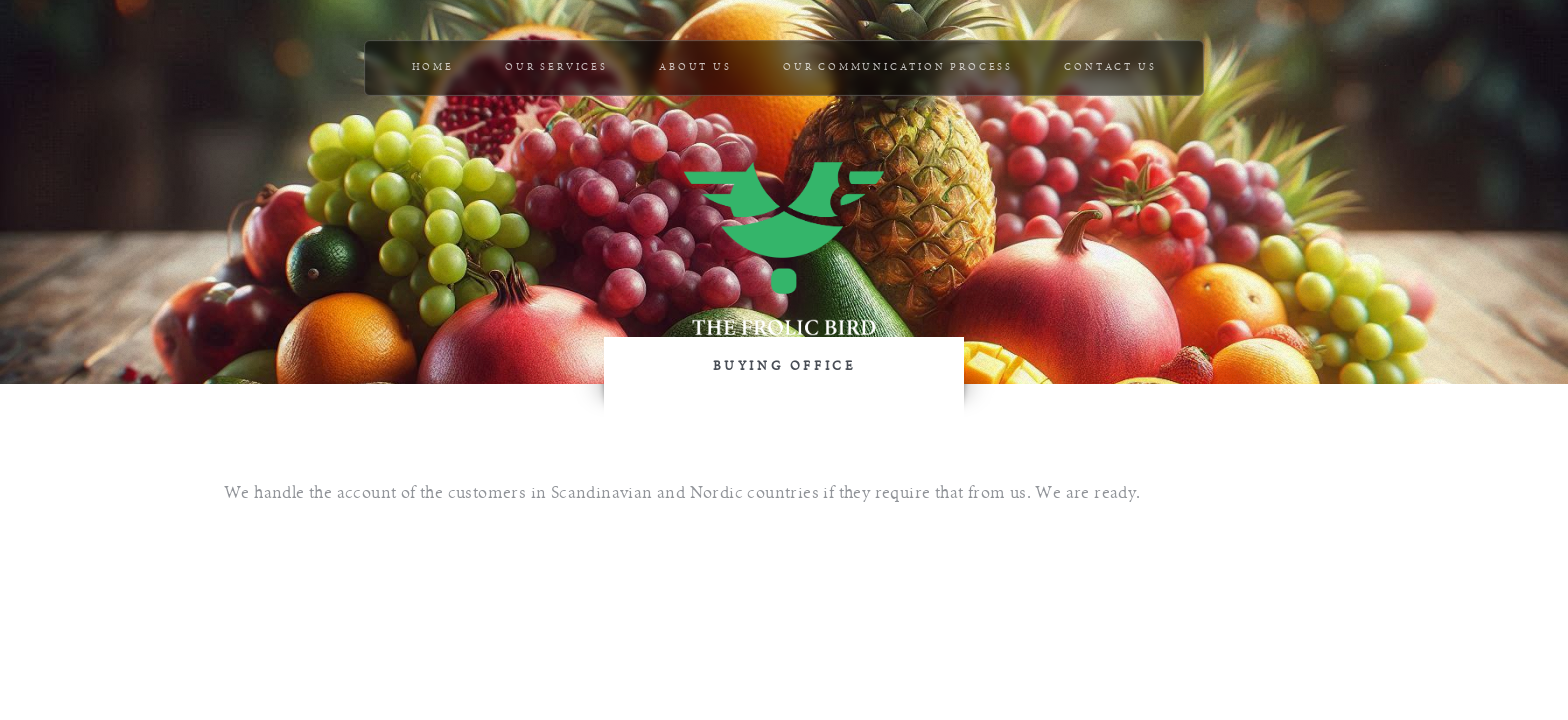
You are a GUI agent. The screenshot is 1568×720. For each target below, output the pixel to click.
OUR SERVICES (556, 67)
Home (433, 67)
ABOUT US (695, 67)
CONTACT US (1110, 67)
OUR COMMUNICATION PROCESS (898, 67)
